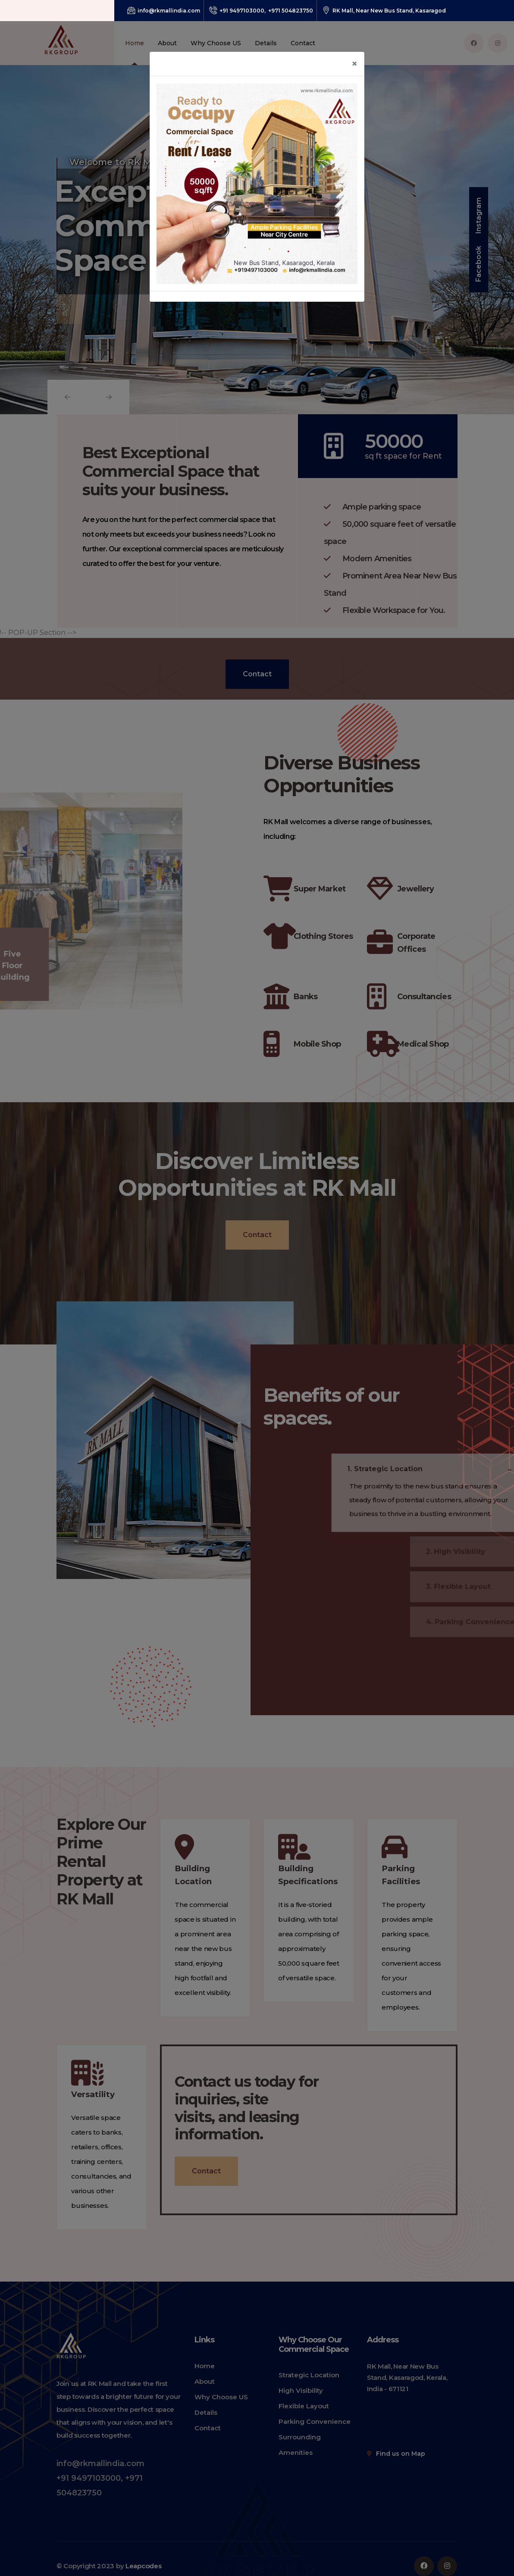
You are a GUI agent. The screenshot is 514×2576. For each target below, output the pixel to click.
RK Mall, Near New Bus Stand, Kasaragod (384, 10)
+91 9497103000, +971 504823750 (261, 10)
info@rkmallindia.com (163, 10)
